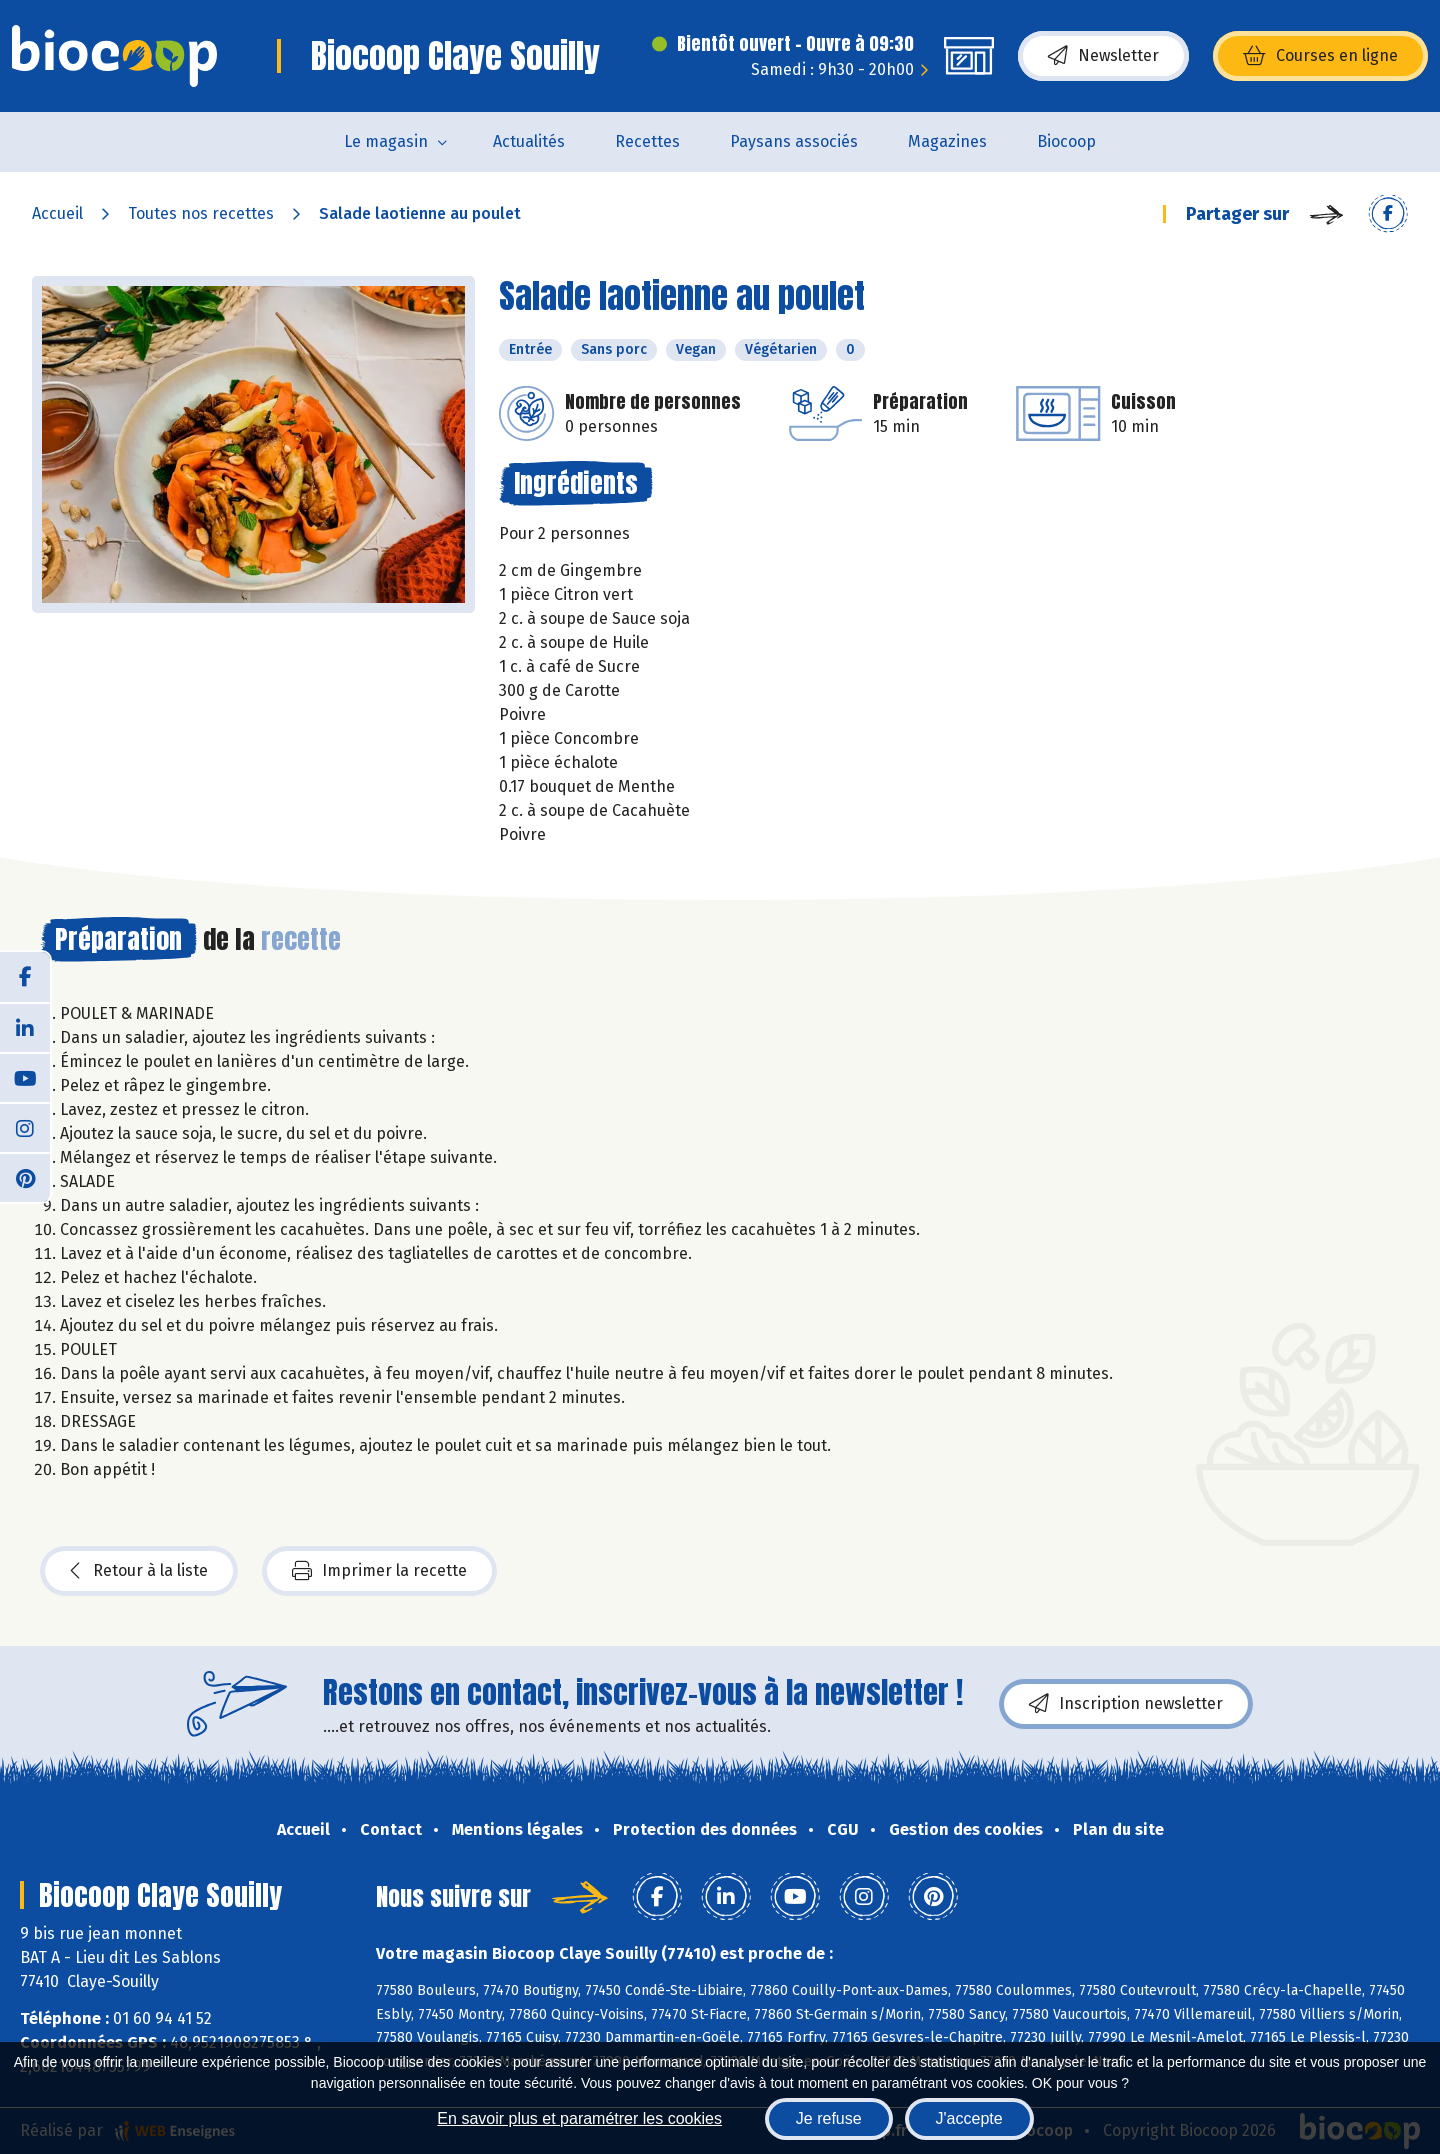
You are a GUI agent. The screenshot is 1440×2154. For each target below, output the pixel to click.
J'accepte (969, 2118)
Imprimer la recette (379, 1571)
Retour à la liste (139, 1571)
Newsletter (1103, 56)
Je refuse (829, 2118)
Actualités (529, 141)
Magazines (947, 141)
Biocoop (1066, 141)
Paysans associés (794, 141)
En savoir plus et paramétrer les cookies (579, 2118)
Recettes (647, 141)
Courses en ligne (1320, 56)
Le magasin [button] (386, 141)
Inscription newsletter (1126, 1704)
